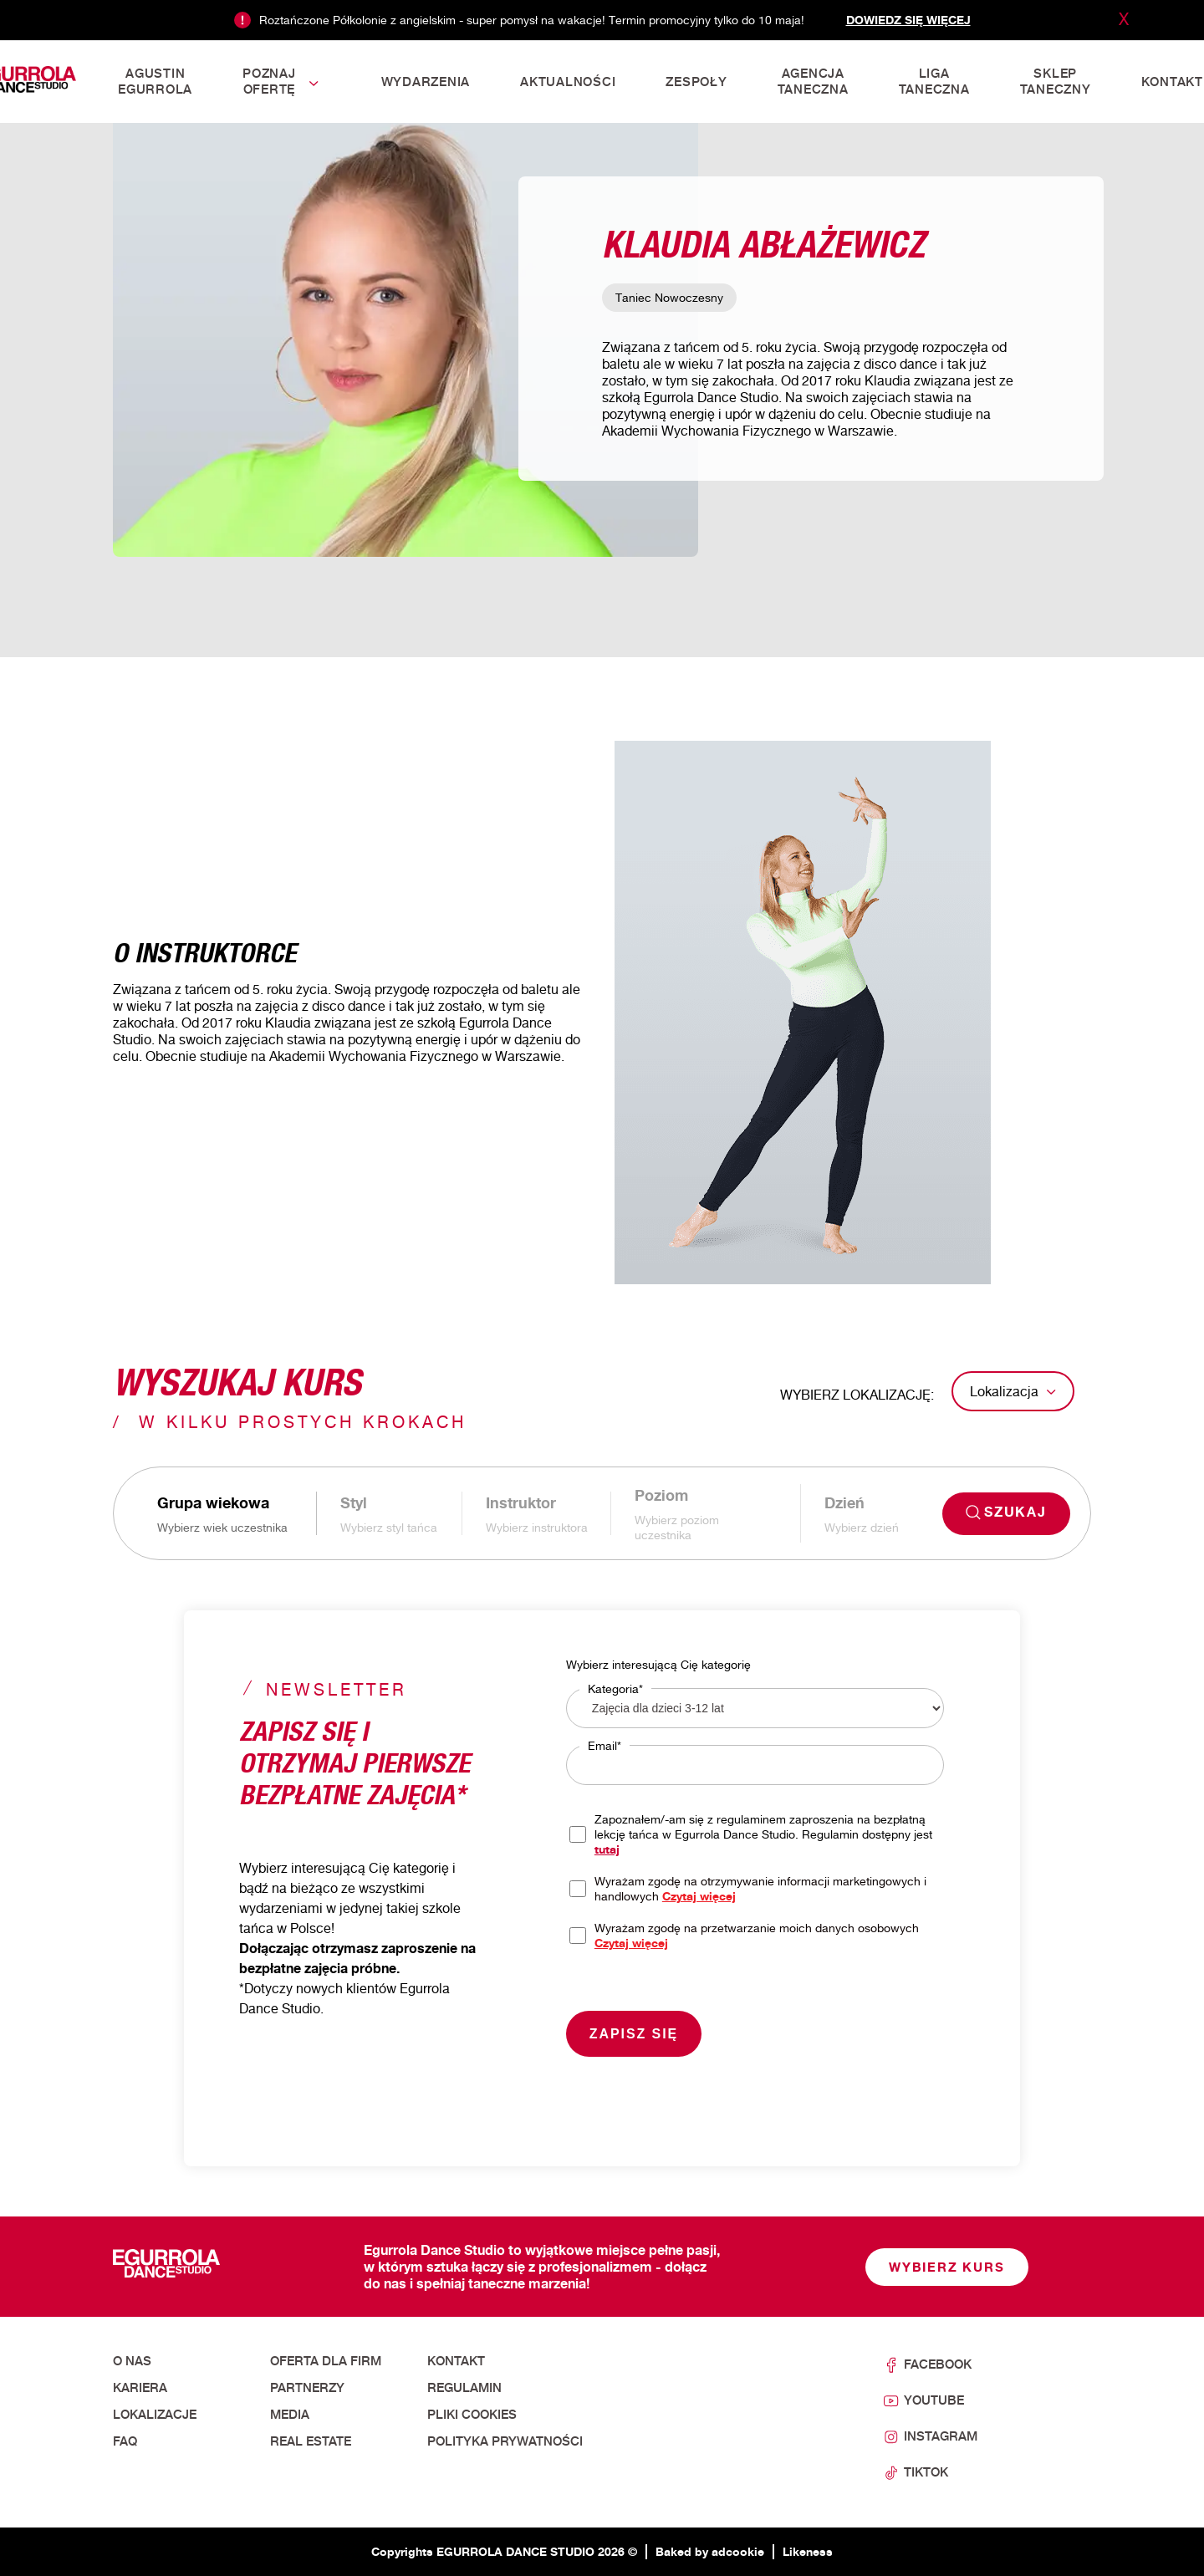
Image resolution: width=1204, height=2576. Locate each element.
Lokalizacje (154, 2414)
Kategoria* (615, 1688)
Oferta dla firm (325, 2361)
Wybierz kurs (947, 2267)
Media (289, 2414)
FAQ (125, 2441)
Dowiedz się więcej (908, 20)
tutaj (607, 1849)
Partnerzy (307, 2387)
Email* (604, 1745)
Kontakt (456, 2361)
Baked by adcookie (710, 2551)
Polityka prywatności (505, 2441)
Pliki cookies (472, 2414)
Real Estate (310, 2441)
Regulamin (464, 2387)
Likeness (808, 2551)
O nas (132, 2361)
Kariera (140, 2387)
